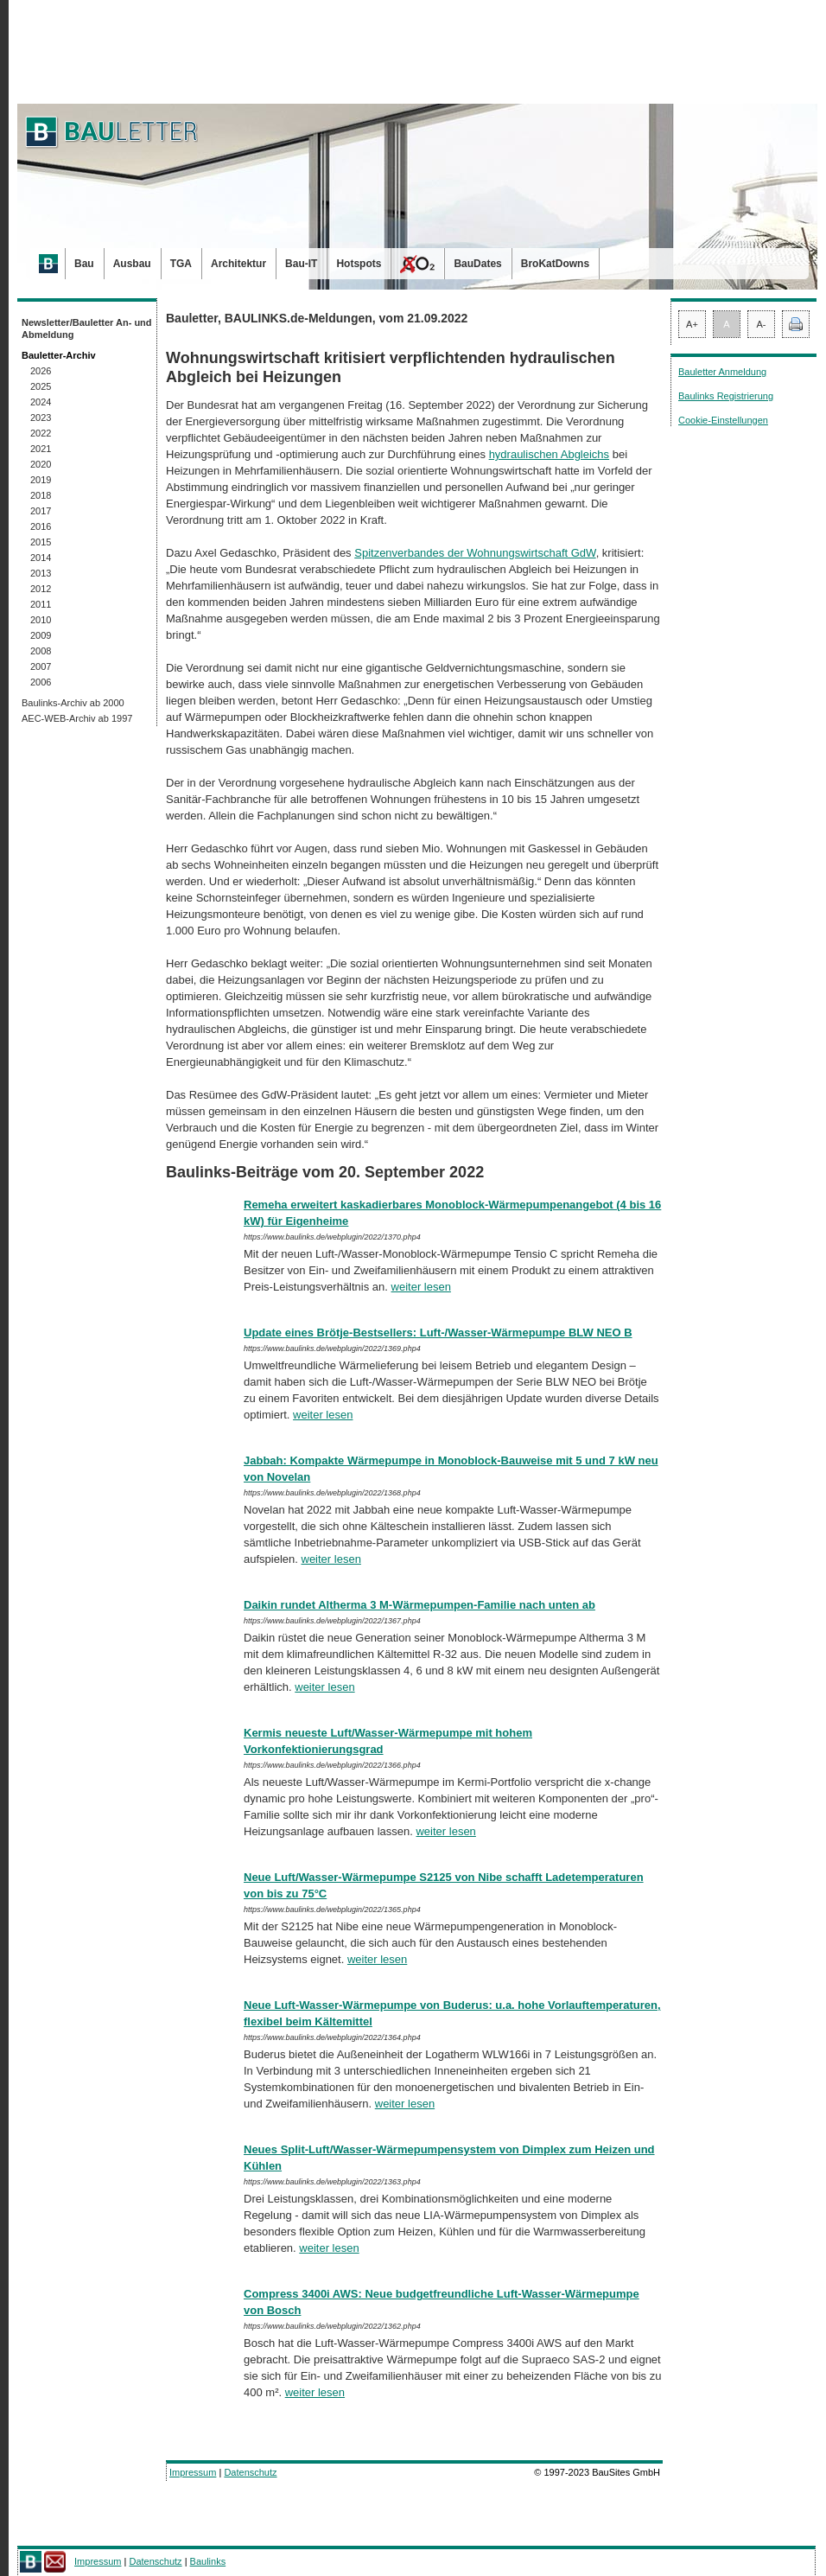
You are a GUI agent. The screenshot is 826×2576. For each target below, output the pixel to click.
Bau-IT (301, 264)
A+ (692, 324)
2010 (40, 620)
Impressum (192, 2472)
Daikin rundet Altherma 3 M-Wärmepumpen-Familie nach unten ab (419, 1604)
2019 (40, 480)
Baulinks (208, 2561)
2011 (40, 604)
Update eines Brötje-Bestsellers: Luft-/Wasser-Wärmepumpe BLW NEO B (438, 1332)
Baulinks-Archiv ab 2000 (73, 703)
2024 (40, 402)
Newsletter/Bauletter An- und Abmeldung (87, 328)
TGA (181, 264)
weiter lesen (421, 1286)
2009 (40, 635)
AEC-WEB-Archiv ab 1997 (77, 718)
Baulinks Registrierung (725, 396)
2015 (40, 542)
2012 (40, 588)
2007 (40, 666)
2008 (40, 651)
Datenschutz (250, 2472)
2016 (40, 526)
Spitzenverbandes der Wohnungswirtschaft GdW (474, 552)
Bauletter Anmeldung (722, 372)
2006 (40, 682)
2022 (40, 433)
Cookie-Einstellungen (723, 420)
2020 (40, 464)
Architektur (238, 264)
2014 (40, 557)
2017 (40, 511)
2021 (40, 448)
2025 (40, 386)
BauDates (477, 264)
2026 (40, 371)
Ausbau (132, 264)
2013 (40, 573)
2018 (40, 495)
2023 (40, 417)
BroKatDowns (555, 264)
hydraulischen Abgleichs (549, 454)
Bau (84, 264)
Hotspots (358, 264)
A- (761, 324)
